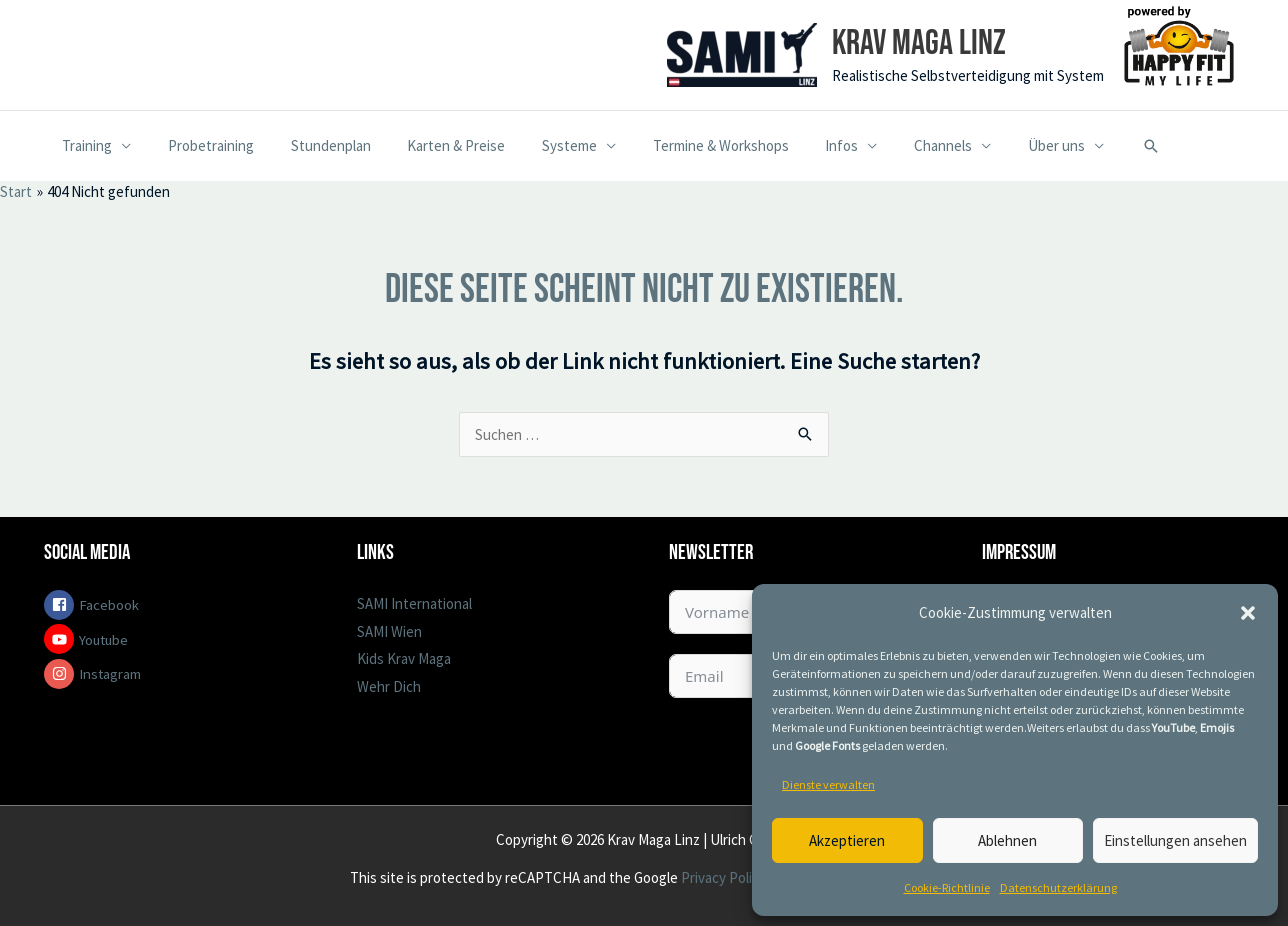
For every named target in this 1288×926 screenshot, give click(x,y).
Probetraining (201, 145)
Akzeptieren (847, 840)
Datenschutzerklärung (1058, 887)
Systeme (539, 145)
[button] (1248, 613)
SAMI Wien (389, 631)
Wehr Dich (389, 686)
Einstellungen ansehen (1175, 840)
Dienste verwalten (828, 784)
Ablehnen (1007, 840)
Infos (798, 145)
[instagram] (175, 674)
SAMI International (414, 603)
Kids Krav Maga (404, 658)
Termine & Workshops (684, 145)
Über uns (999, 145)
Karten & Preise (433, 145)
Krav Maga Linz (919, 43)
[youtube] (175, 639)
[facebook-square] (175, 605)
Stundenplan (314, 145)
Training (84, 145)
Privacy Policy (722, 877)
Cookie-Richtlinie (947, 887)
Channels (893, 145)
